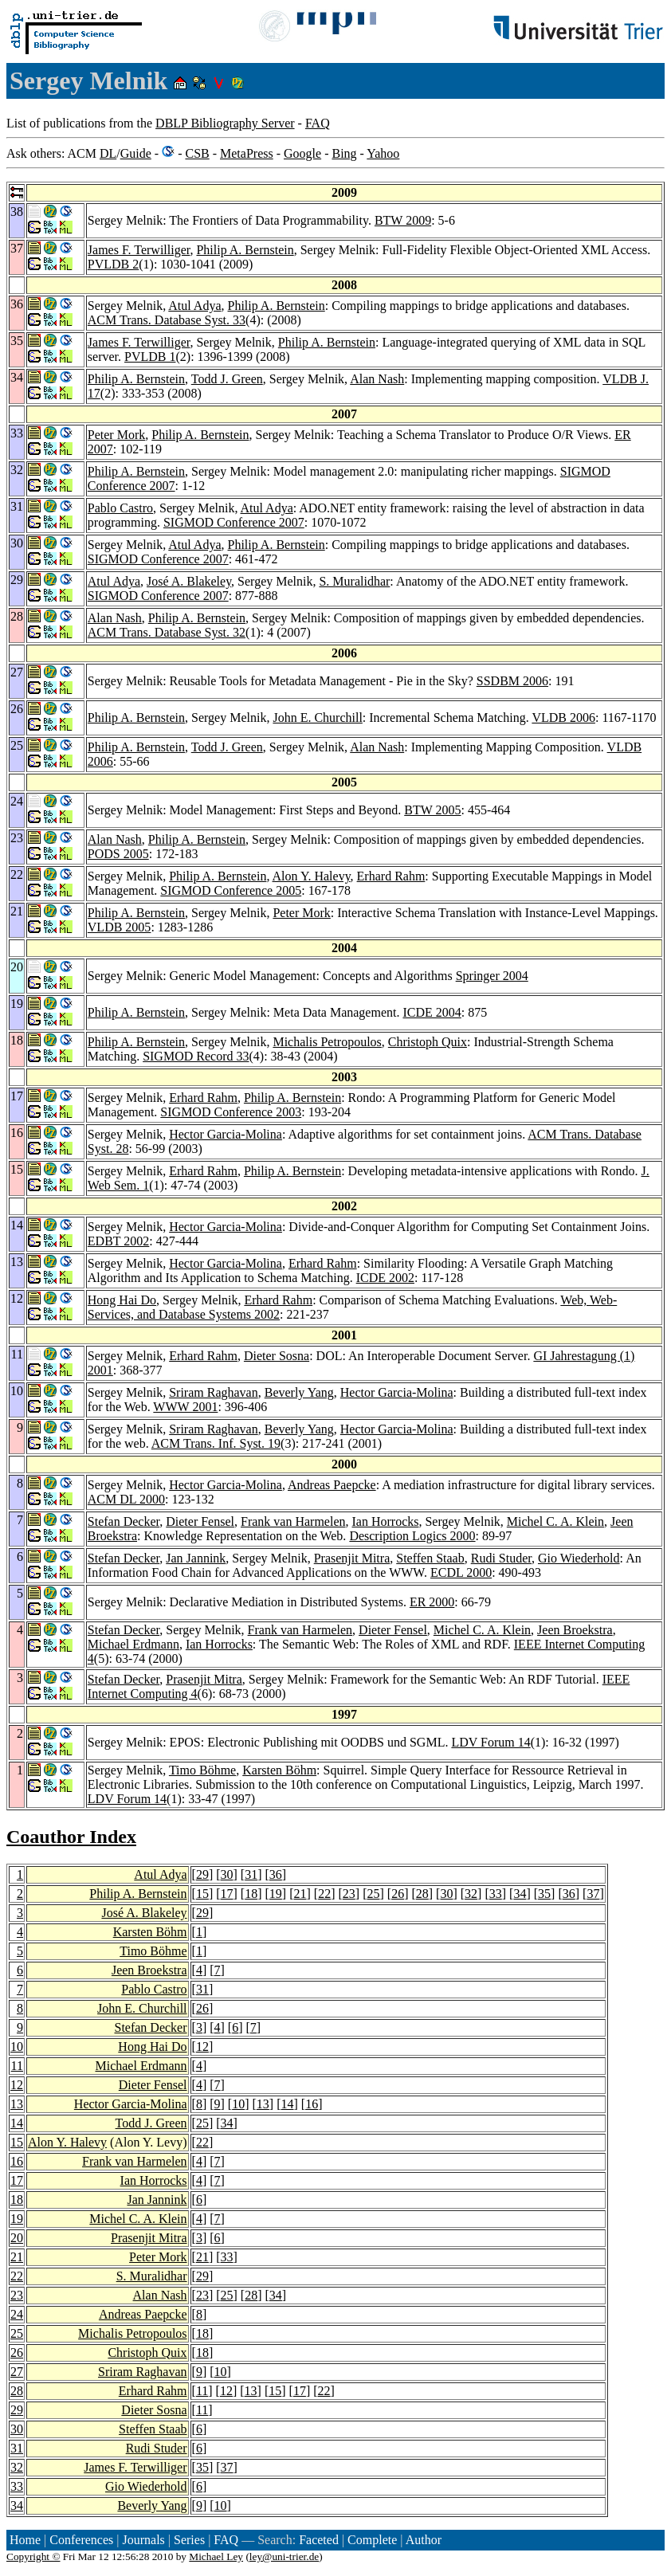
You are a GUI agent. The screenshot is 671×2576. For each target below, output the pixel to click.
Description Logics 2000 (412, 1536)
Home (25, 2540)
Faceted (319, 2540)
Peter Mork (116, 434)
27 (16, 2371)
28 (422, 1893)
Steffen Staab (430, 1558)
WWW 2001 (185, 1406)
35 (544, 1893)
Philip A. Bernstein (244, 250)
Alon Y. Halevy (312, 876)
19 (275, 1893)
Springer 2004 (492, 975)
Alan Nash (377, 379)
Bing (344, 153)
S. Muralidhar (354, 581)
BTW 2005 (432, 810)
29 (202, 1874)
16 (311, 2104)
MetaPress (246, 153)
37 (593, 1893)
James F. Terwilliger (139, 250)
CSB (197, 153)
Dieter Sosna (276, 1355)
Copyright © (33, 2556)
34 (519, 1893)
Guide (135, 153)
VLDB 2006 (563, 717)
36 (275, 1874)
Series (189, 2540)
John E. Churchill (317, 717)
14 (287, 2104)
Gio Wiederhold (579, 1558)
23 (349, 1893)
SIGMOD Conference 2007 (233, 522)
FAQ (317, 123)
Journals (143, 2540)
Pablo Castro (120, 508)
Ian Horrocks (385, 1521)
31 (251, 1874)
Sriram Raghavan (213, 1392)
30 (227, 1874)
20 (16, 2238)
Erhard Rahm (391, 876)
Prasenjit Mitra (352, 1558)
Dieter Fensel (200, 1521)
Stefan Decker (123, 1521)
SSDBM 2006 (512, 681)
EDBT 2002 (118, 1241)
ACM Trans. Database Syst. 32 (166, 632)
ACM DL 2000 (126, 1499)
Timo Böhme (202, 1770)
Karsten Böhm (279, 1770)
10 (16, 2046)
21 (300, 1893)
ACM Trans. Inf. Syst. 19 (216, 1443)
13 (16, 2104)
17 (227, 1893)
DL (108, 153)
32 (471, 1893)
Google (302, 153)
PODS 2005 (118, 854)
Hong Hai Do (122, 1300)
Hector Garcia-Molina (225, 1134)
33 (495, 1893)
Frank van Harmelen (293, 1521)
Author (423, 2540)
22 (324, 1893)
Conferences (81, 2540)
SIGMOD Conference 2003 (230, 1112)
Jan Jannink (196, 1558)
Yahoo (383, 153)
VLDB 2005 (119, 927)
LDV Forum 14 (490, 1742)
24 (16, 2314)
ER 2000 (432, 1602)
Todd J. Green (227, 379)
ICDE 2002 (385, 1277)
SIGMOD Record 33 (196, 1056)
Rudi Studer (501, 1558)
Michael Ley (216, 2556)
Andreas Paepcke (332, 1485)
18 (251, 1893)
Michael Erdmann (133, 1644)
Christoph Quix (427, 1042)
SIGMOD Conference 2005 (230, 890)
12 (202, 2046)
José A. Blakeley (189, 581)
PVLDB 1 (149, 356)
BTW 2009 (403, 220)
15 (202, 1893)
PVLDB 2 (113, 264)
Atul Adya (194, 305)
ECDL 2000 (461, 1572)
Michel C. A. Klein (555, 1521)
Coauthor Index (71, 1836)
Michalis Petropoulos (327, 1042)
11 (17, 2065)
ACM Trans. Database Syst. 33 (166, 320)
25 (373, 1893)
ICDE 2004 (431, 1012)
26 (397, 1893)
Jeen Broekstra (575, 1630)
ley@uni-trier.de (284, 2556)
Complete (372, 2540)
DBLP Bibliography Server (225, 123)
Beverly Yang (299, 1392)
